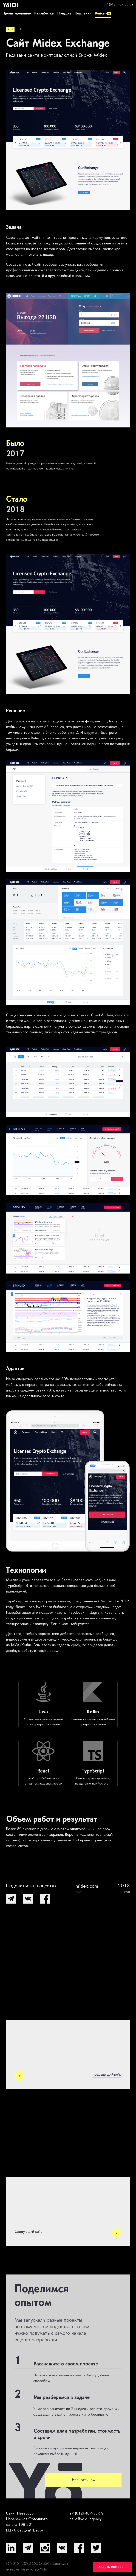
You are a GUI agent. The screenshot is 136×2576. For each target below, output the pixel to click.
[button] (11, 1899)
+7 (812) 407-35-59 (118, 4)
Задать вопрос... (112, 2567)
